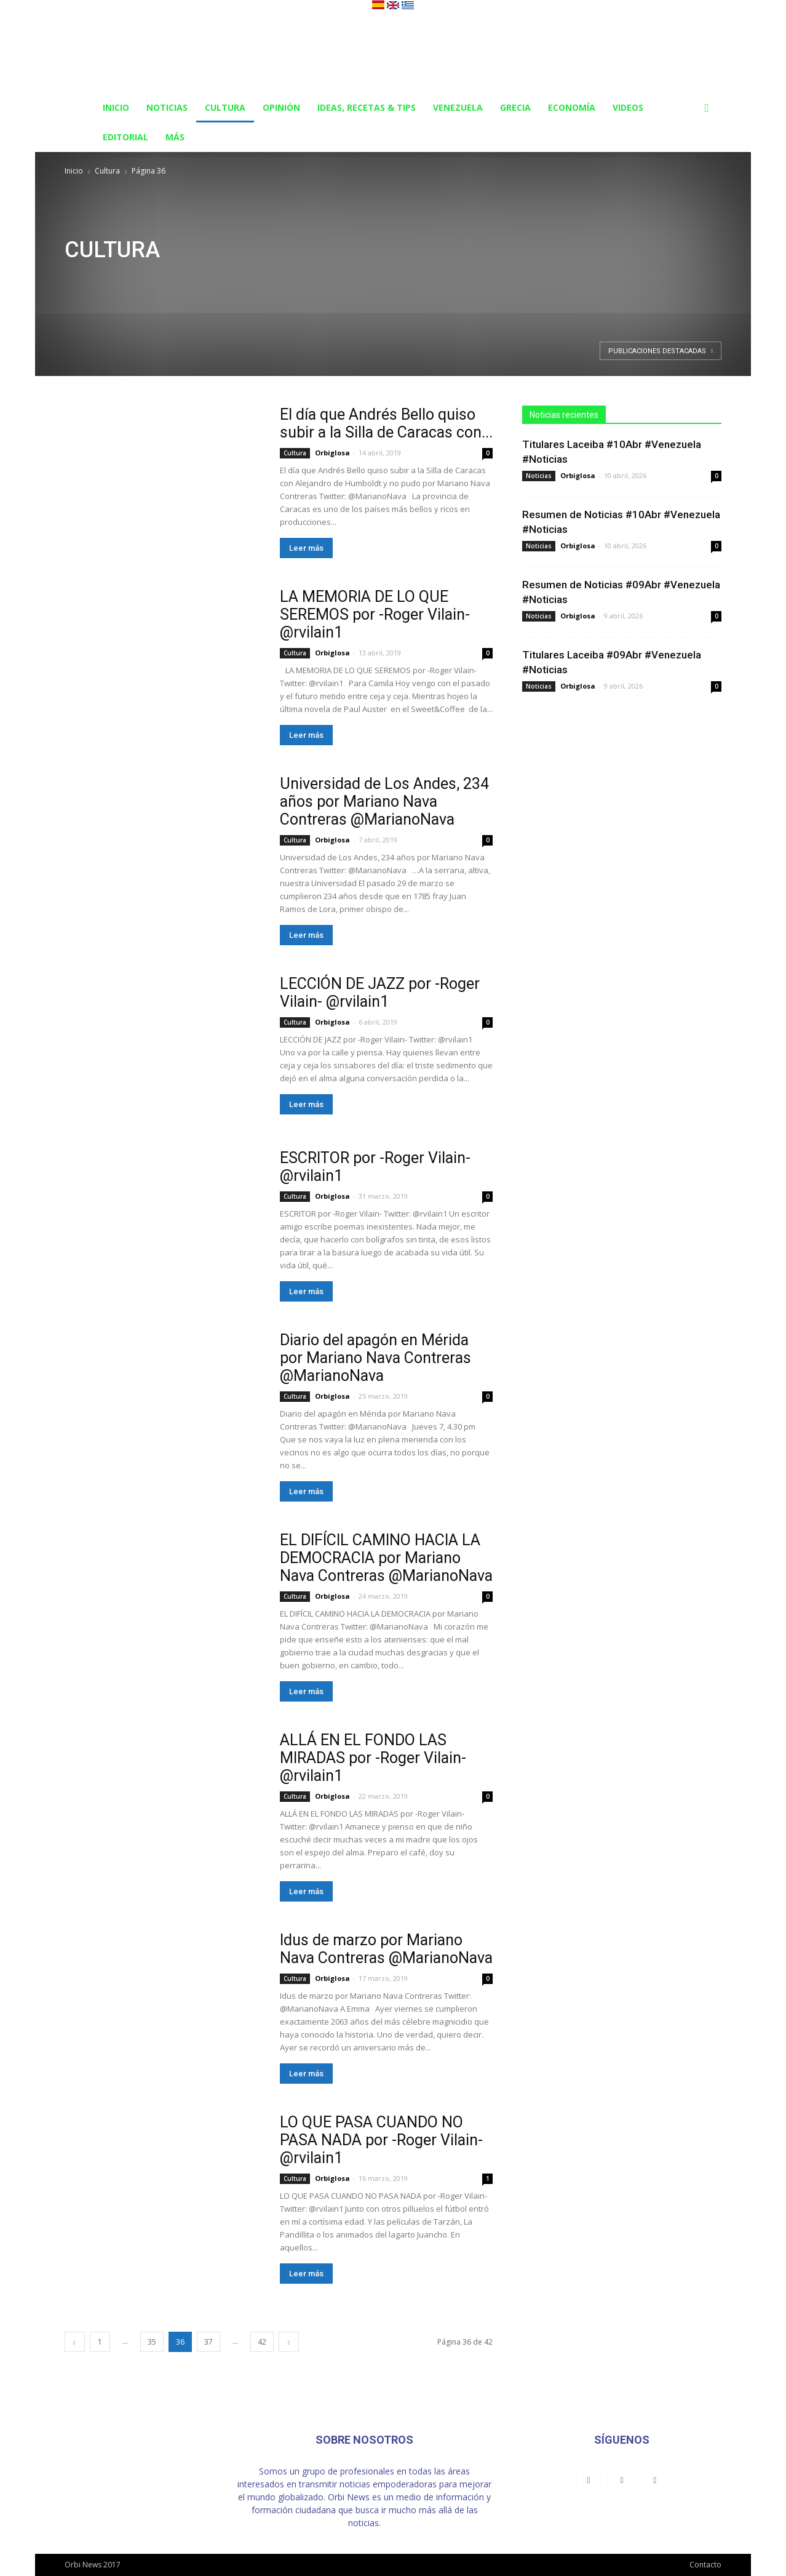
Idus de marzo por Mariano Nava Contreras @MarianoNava (386, 1949)
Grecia (515, 107)
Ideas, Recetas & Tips (366, 107)
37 (208, 2342)
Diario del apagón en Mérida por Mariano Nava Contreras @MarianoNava (375, 1358)
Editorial (125, 137)
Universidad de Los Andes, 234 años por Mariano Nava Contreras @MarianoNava (384, 801)
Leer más (306, 548)
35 (152, 2342)
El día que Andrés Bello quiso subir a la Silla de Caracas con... (386, 423)
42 (262, 2342)
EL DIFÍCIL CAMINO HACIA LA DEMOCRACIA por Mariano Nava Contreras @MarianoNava (386, 1558)
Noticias (167, 107)
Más (175, 137)
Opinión (281, 107)
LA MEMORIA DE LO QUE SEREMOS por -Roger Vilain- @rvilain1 (375, 614)
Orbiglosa (332, 452)
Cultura (225, 107)
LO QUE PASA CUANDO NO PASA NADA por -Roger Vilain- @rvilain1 (381, 2140)
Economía (571, 107)
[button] (706, 108)
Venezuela (458, 107)
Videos (628, 107)
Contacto (705, 2564)
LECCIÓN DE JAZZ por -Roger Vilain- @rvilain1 (380, 992)
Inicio (116, 107)
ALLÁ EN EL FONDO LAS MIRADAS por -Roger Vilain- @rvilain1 (373, 1758)
